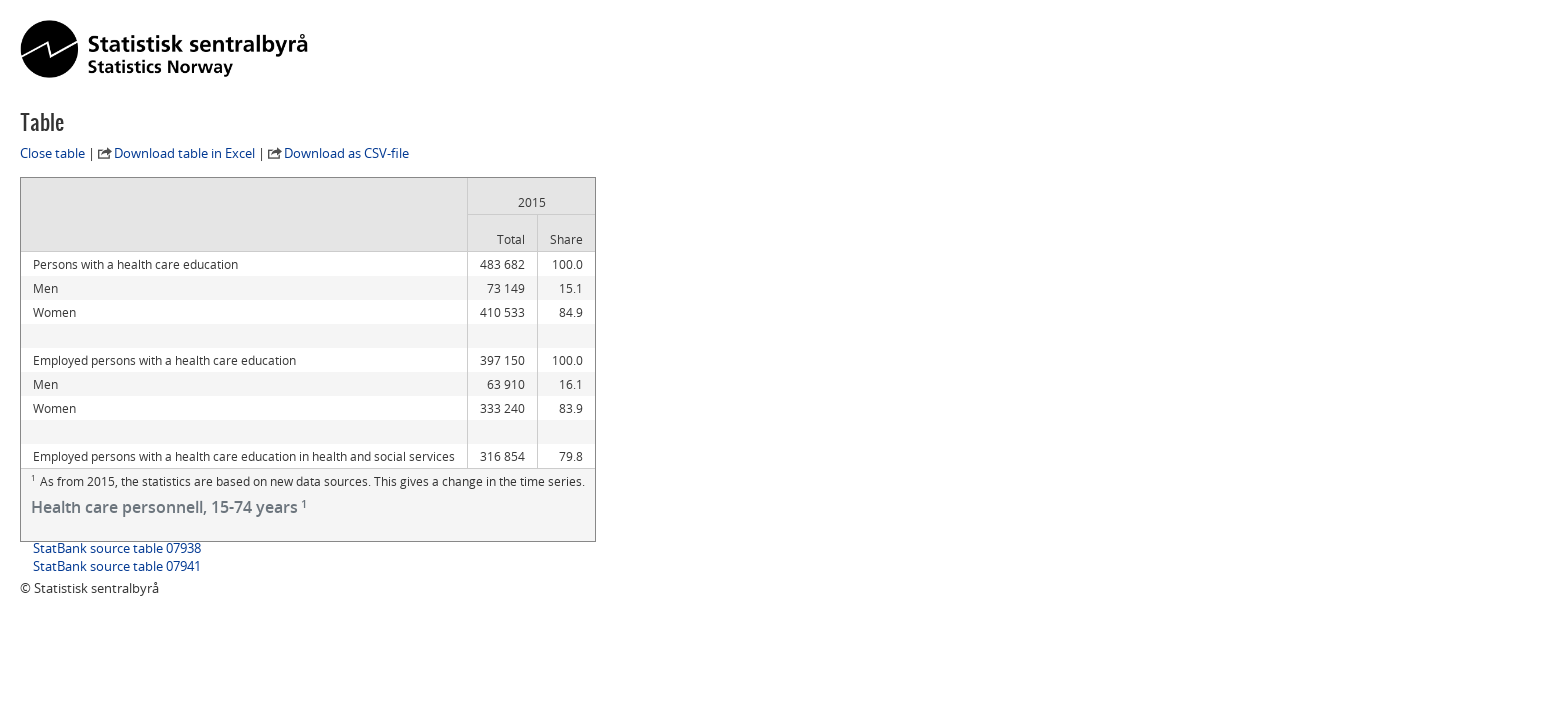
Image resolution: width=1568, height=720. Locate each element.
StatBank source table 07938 (117, 548)
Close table (52, 153)
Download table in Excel (184, 153)
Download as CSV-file (346, 153)
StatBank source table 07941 (117, 566)
